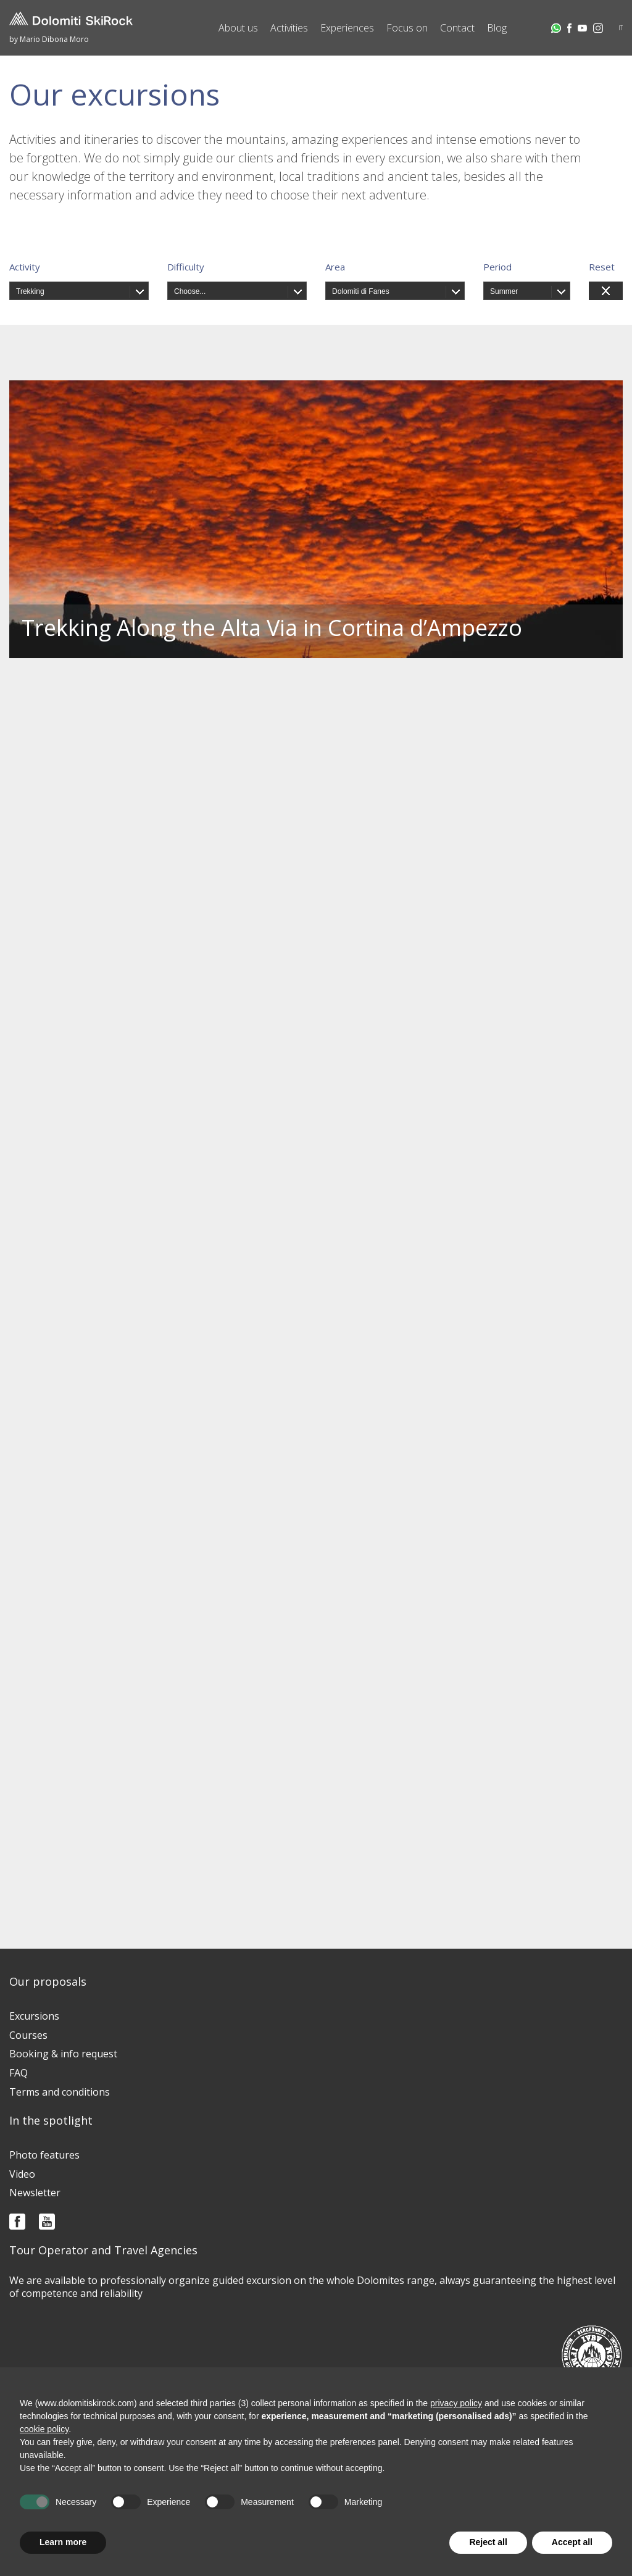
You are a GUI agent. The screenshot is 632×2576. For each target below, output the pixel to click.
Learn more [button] (63, 2542)
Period (497, 267)
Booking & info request (63, 2053)
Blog (497, 28)
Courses (28, 2035)
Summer (504, 291)
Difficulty (185, 267)
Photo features (44, 2155)
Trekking (30, 291)
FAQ (18, 2073)
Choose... (190, 291)
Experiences (347, 28)
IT (620, 27)
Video (22, 2174)
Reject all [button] (488, 2542)
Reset (602, 267)
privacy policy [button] (456, 2403)
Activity (24, 267)
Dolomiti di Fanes (360, 291)
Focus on (407, 28)
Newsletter (34, 2192)
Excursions (34, 2016)
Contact (457, 28)
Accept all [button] (572, 2542)
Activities (289, 28)
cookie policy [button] (44, 2429)
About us (238, 28)
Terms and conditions (59, 2092)
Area (335, 267)
